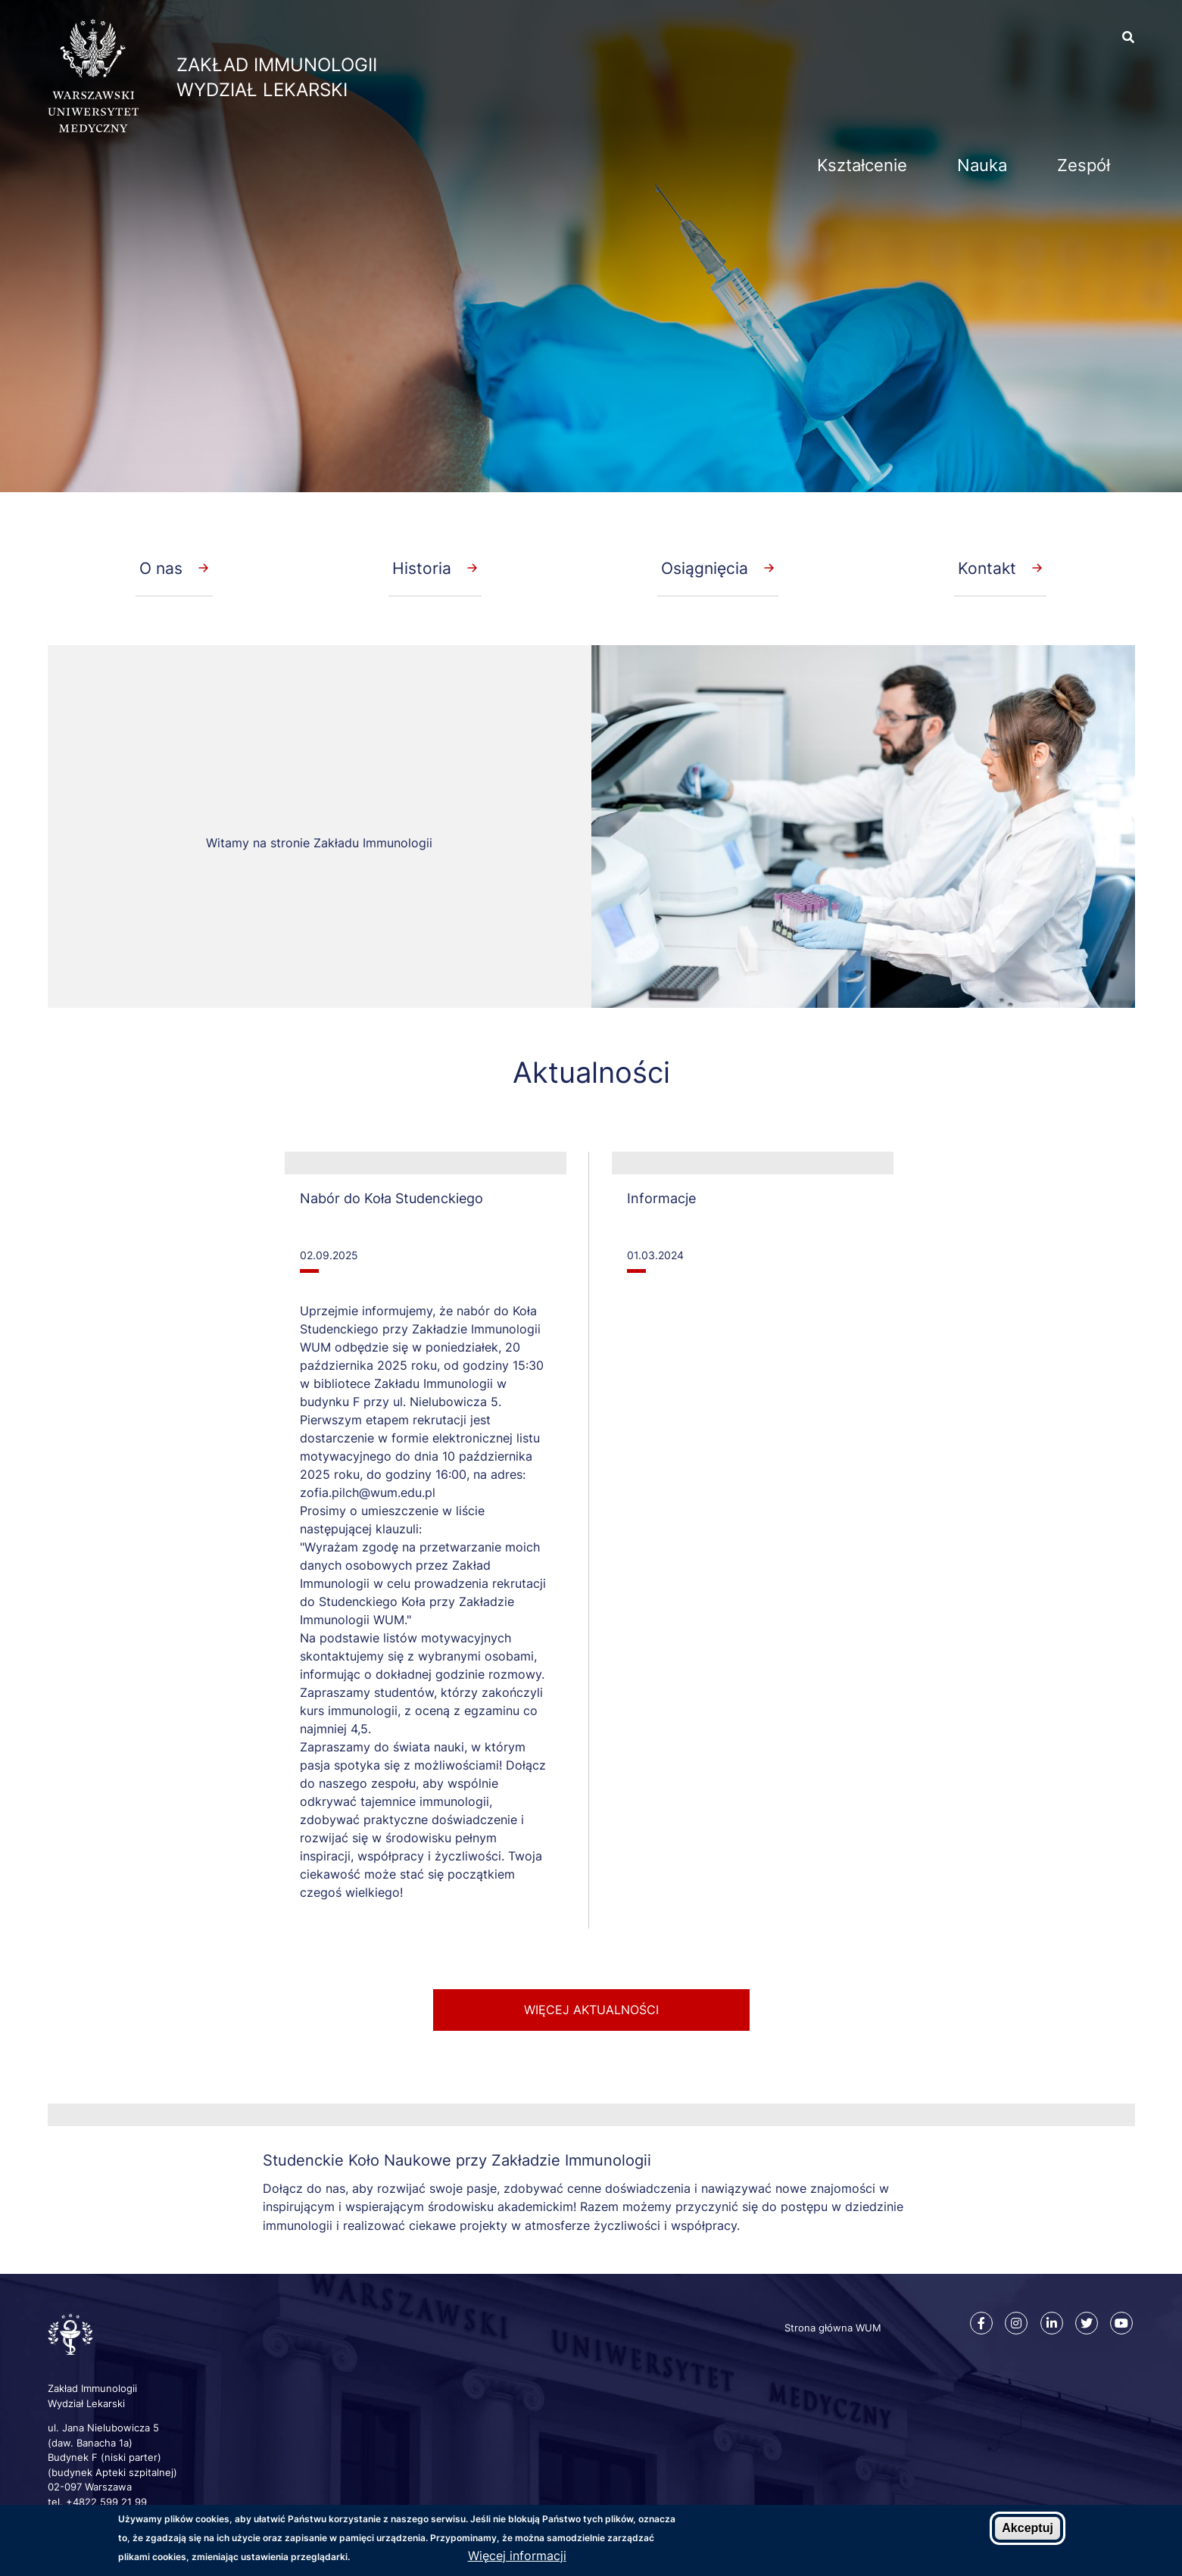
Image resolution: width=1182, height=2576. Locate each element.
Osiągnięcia (704, 568)
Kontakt (987, 568)
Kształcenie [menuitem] (862, 165)
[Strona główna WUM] (93, 128)
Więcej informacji (517, 2555)
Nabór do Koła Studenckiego (391, 1198)
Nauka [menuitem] (982, 165)
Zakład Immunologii (276, 65)
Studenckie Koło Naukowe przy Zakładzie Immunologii (457, 2160)
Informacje (661, 1198)
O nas (160, 568)
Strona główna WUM (832, 2328)
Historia (421, 568)
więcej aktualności (591, 2009)
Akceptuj (1027, 2527)
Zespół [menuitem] (1083, 165)
